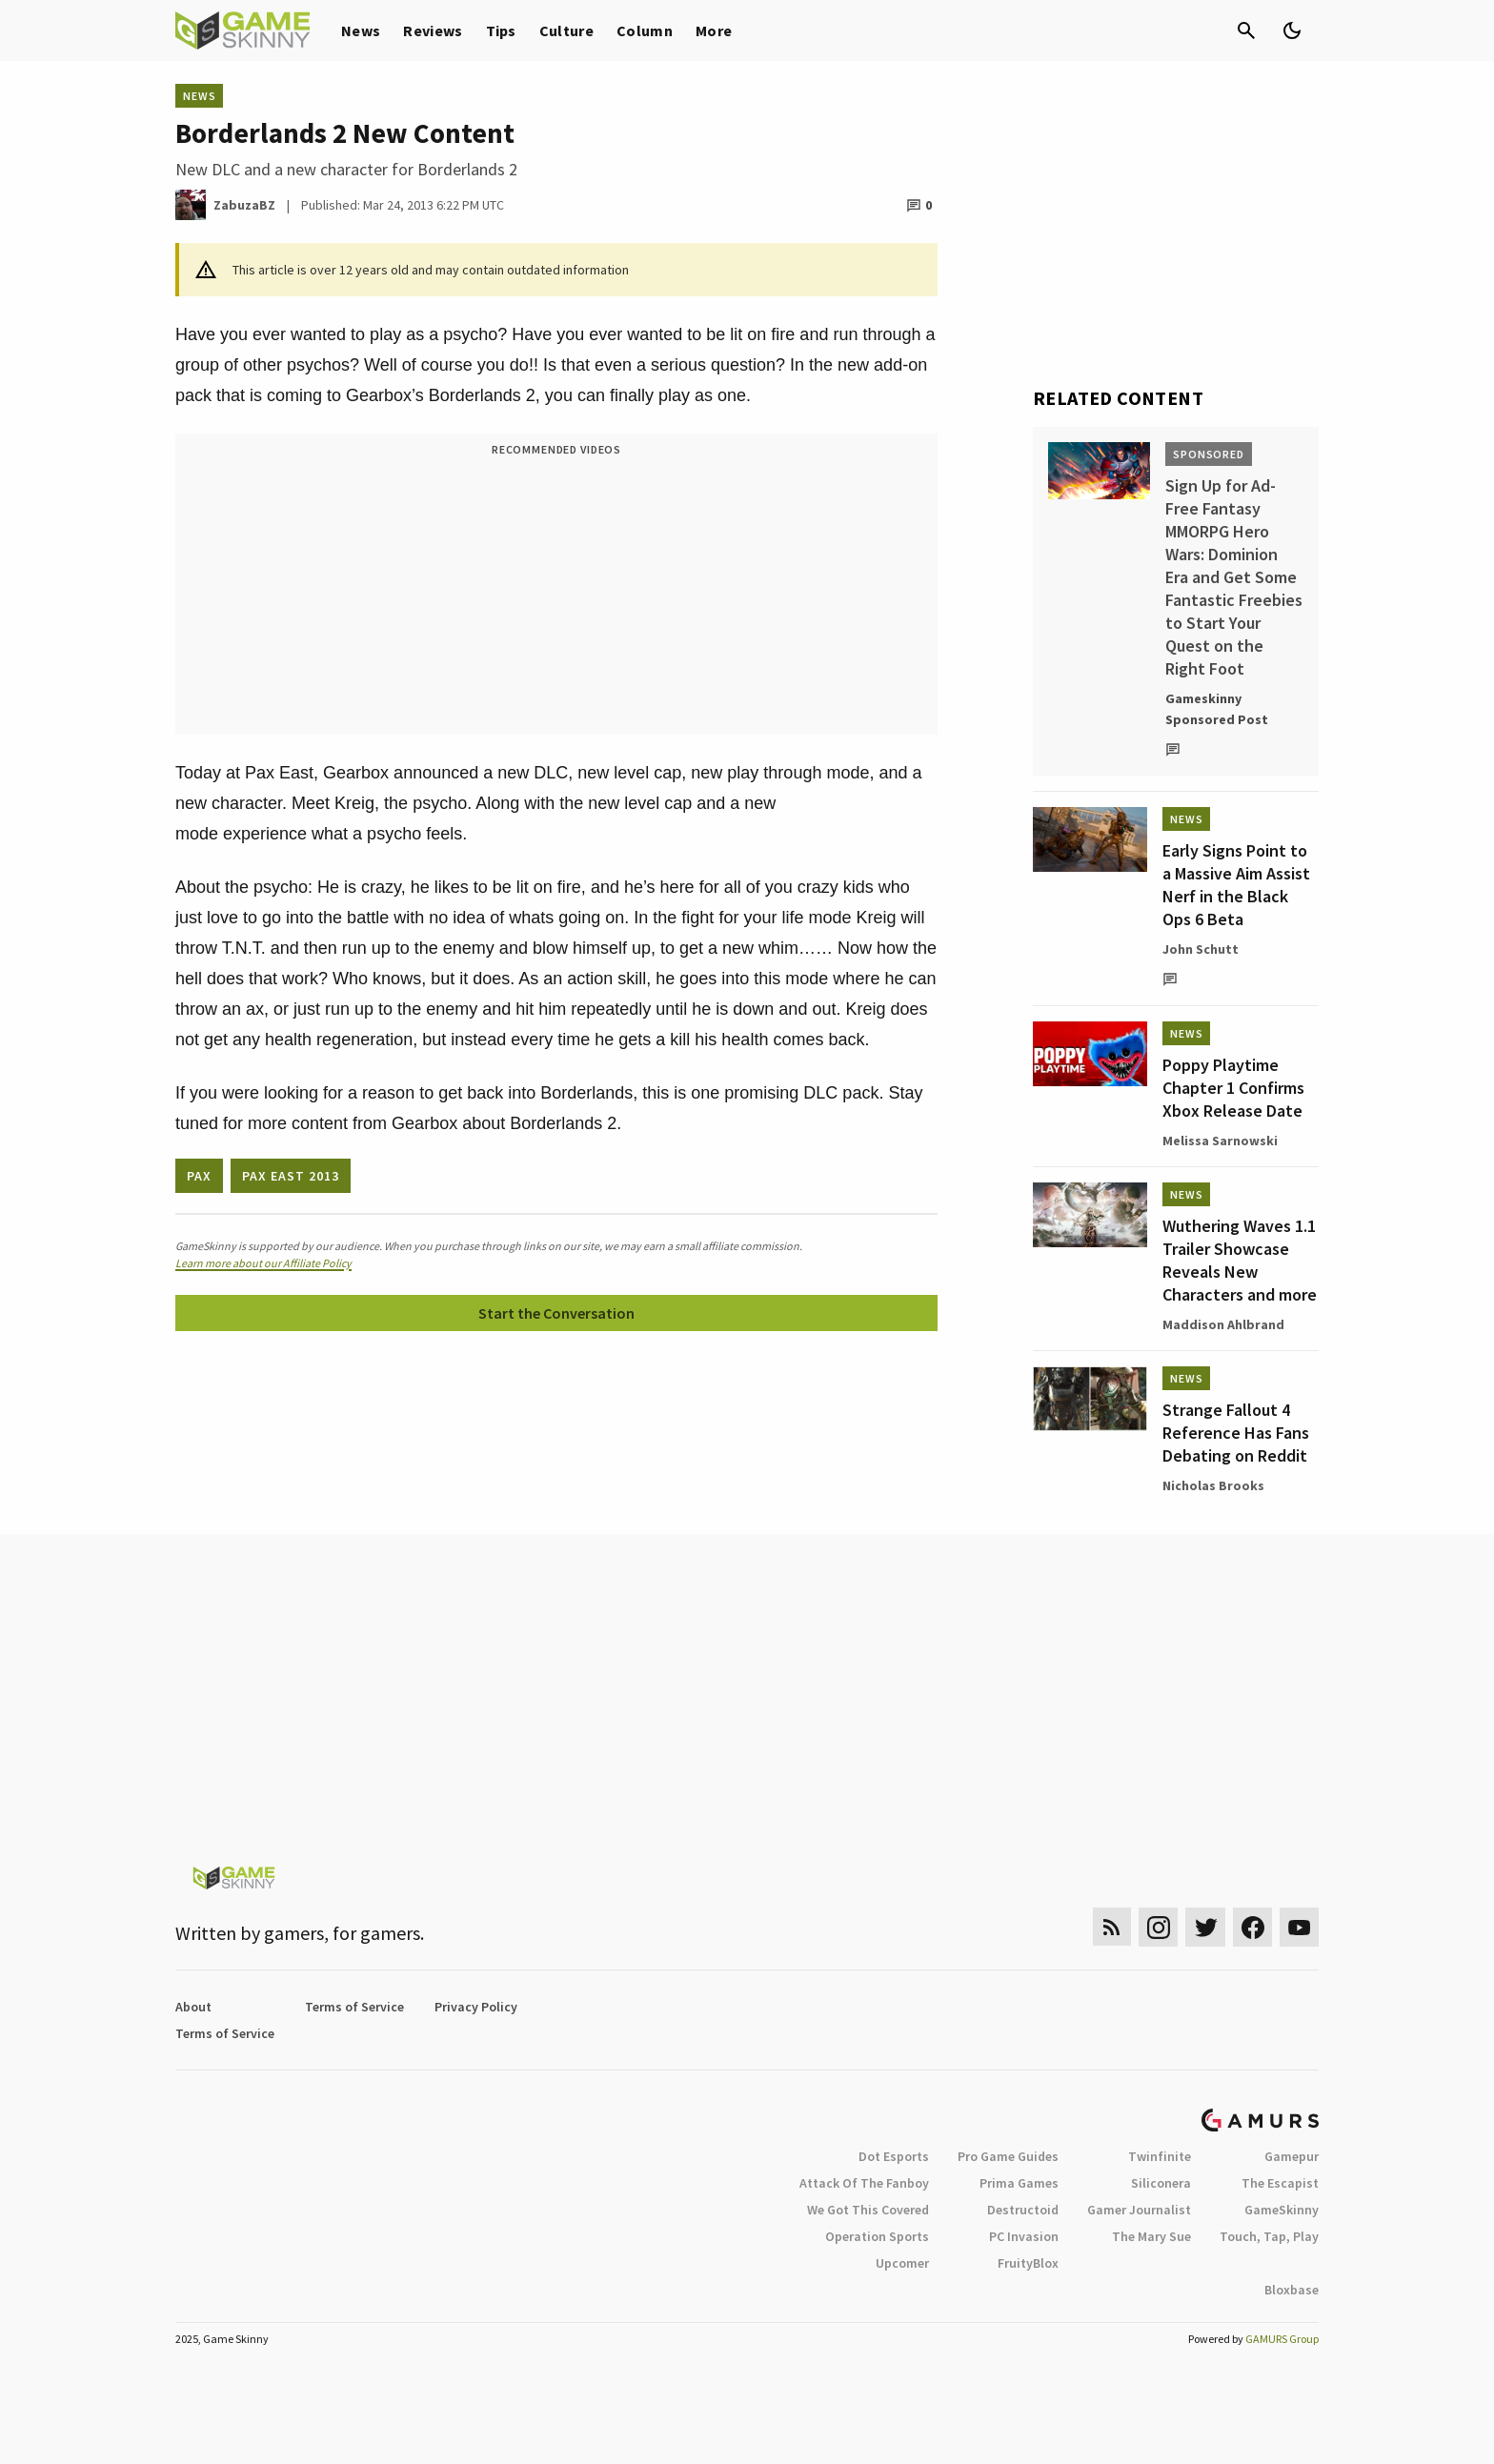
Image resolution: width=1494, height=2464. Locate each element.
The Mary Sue (1151, 2236)
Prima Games (1019, 2182)
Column (644, 30)
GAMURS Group (1282, 2339)
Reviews (432, 30)
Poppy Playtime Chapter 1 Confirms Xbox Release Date (1233, 1087)
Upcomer (902, 2263)
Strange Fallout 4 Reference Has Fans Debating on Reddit (1235, 1432)
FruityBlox (1028, 2263)
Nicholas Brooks (1213, 1485)
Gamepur (1291, 2156)
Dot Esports (893, 2156)
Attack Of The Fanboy (864, 2182)
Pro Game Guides (1008, 2156)
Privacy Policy (475, 2006)
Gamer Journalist (1139, 2209)
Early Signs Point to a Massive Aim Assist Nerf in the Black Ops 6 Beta (1236, 884)
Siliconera (1161, 2182)
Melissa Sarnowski (1220, 1140)
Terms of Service (354, 2006)
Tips (501, 30)
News (360, 30)
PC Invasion (1024, 2236)
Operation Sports (877, 2236)
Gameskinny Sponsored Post (1216, 709)
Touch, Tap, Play (1269, 2236)
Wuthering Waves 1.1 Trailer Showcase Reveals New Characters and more (1239, 1260)
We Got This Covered (868, 2209)
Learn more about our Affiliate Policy (263, 1263)
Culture (566, 30)
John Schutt (1200, 949)
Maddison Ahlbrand (1223, 1324)
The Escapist (1280, 2182)
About (193, 2006)
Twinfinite (1159, 2156)
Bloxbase (1291, 2289)
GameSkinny (1281, 2209)
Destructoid (1023, 2209)
